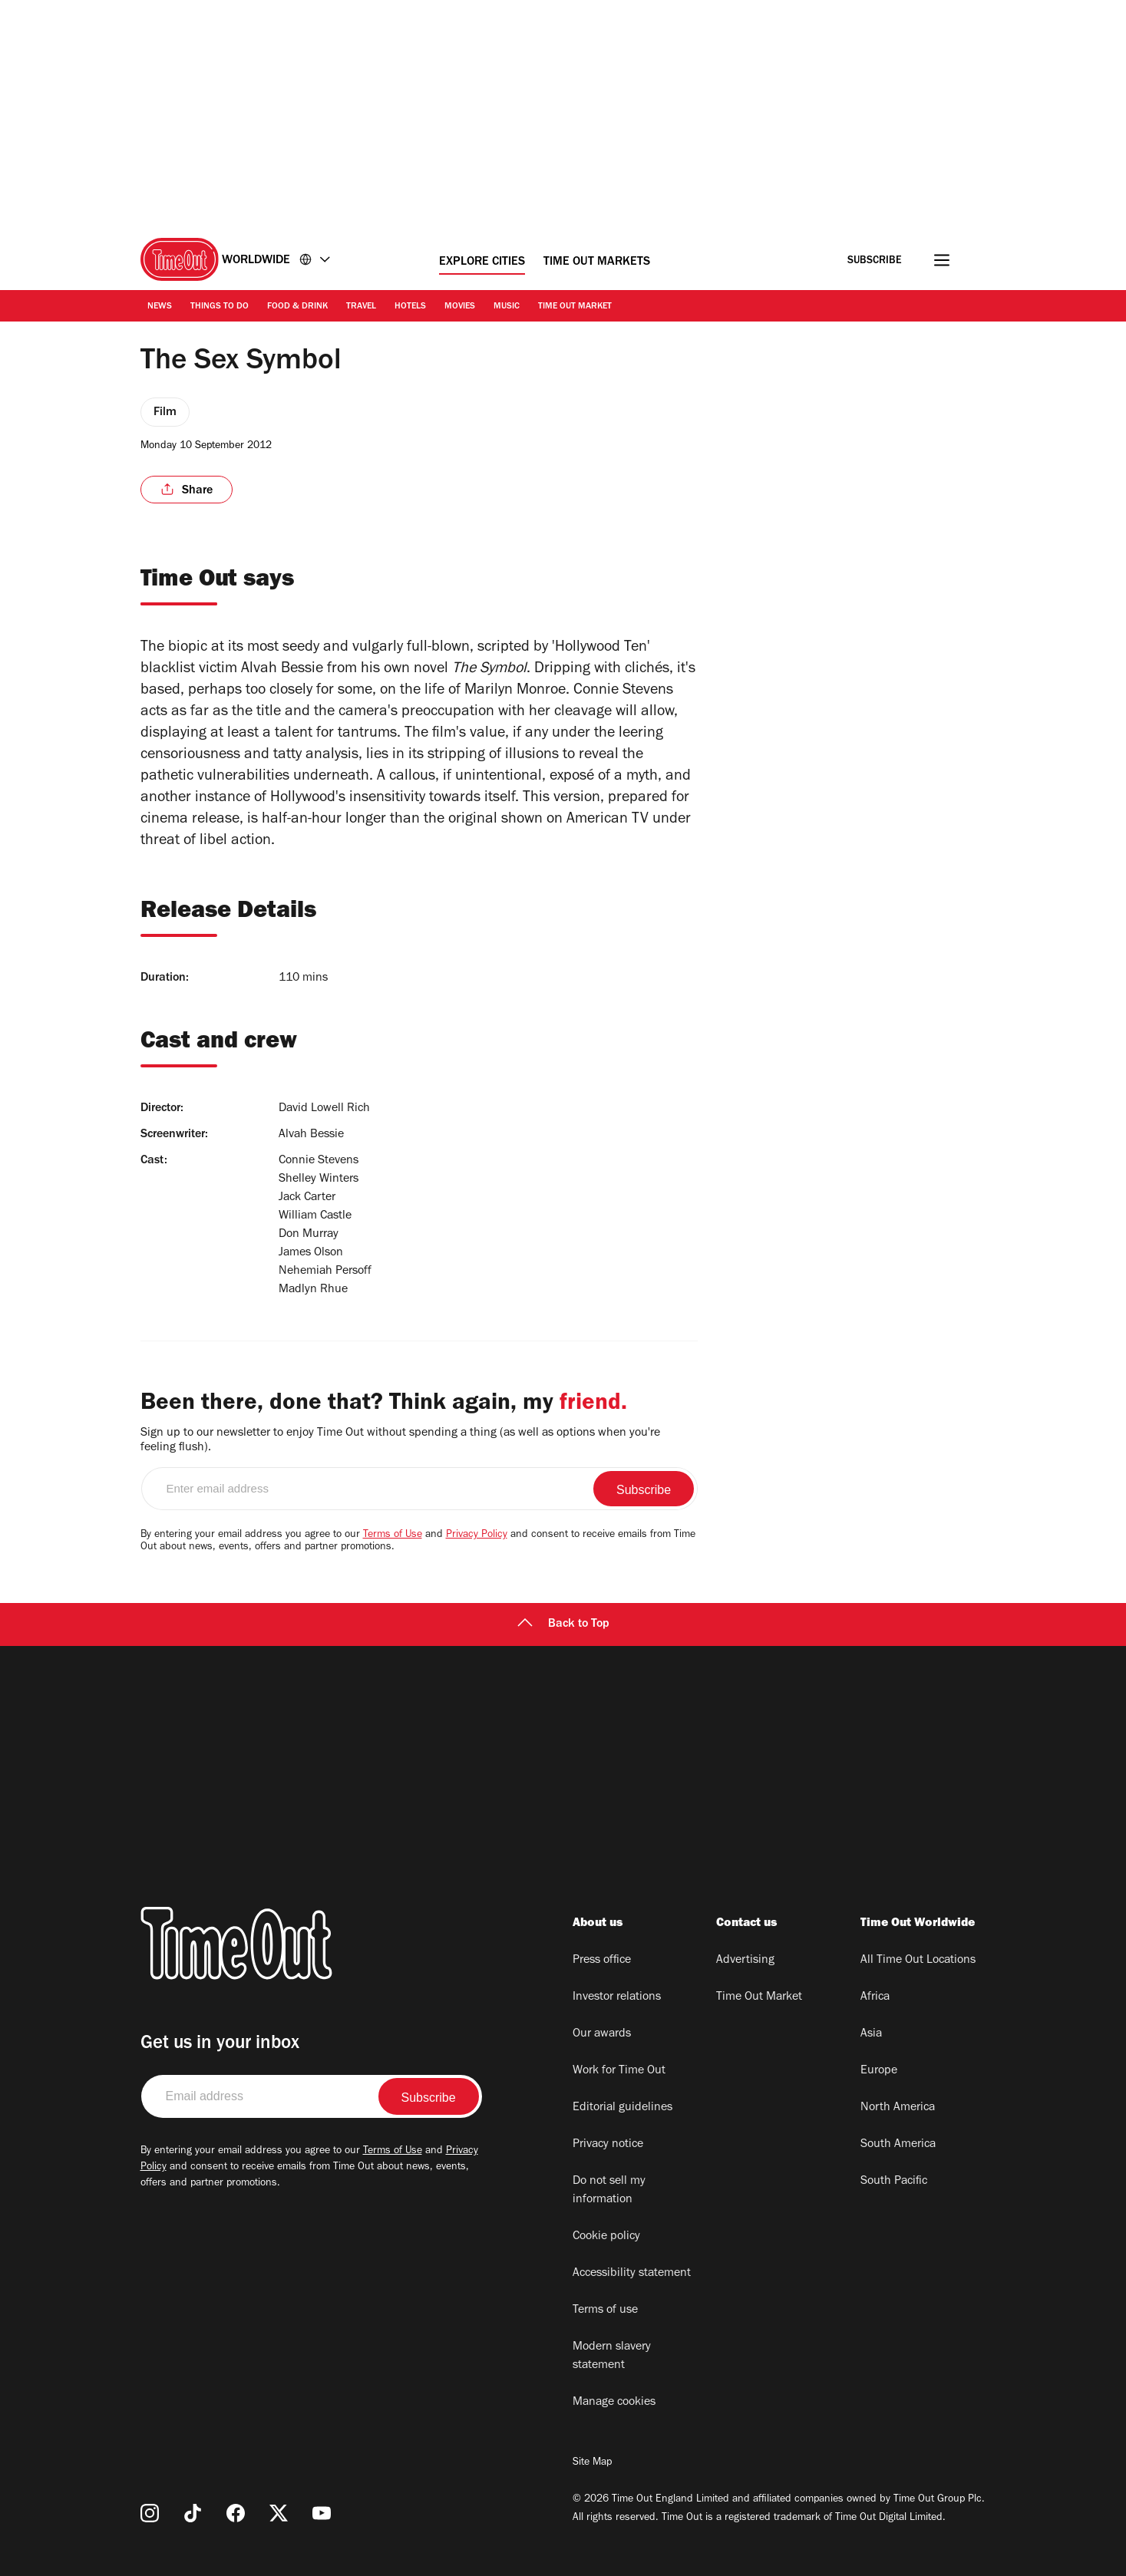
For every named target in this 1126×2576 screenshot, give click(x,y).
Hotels (410, 307)
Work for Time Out (619, 2071)
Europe (878, 2071)
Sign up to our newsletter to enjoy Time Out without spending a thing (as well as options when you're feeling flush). (400, 1440)
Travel (361, 307)
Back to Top (563, 1624)
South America (898, 2145)
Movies (459, 307)
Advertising (745, 1960)
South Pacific (893, 2181)
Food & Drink (297, 307)
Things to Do (219, 307)
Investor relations (617, 1997)
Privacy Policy (476, 1535)
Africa (875, 1997)
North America (897, 2108)
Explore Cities (482, 262)
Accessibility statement (632, 2274)
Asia (871, 2034)
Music (507, 307)
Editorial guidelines (622, 2108)
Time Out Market (575, 307)
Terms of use (605, 2310)
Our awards (602, 2034)
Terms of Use (392, 1535)
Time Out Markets (596, 262)
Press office (602, 1960)
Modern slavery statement (612, 2356)
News (159, 307)
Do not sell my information (609, 2190)
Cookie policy (606, 2237)
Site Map (592, 2463)
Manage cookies (614, 2402)
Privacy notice (608, 2145)
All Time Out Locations (918, 1960)
